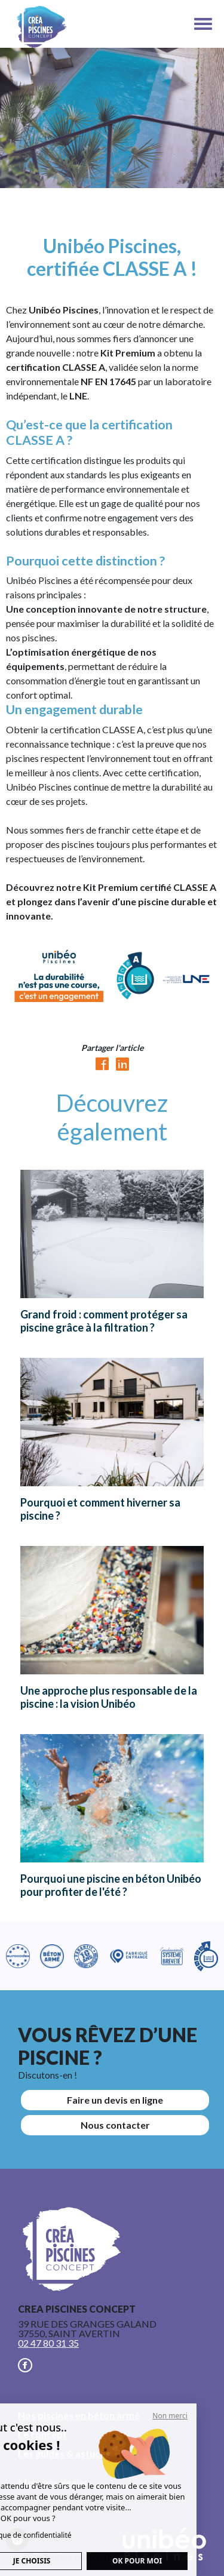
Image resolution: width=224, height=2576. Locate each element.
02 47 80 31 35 (48, 2342)
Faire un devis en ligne (115, 2099)
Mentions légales (53, 2482)
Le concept (42, 2434)
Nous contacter (115, 2125)
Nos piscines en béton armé (79, 2415)
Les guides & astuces (64, 2453)
